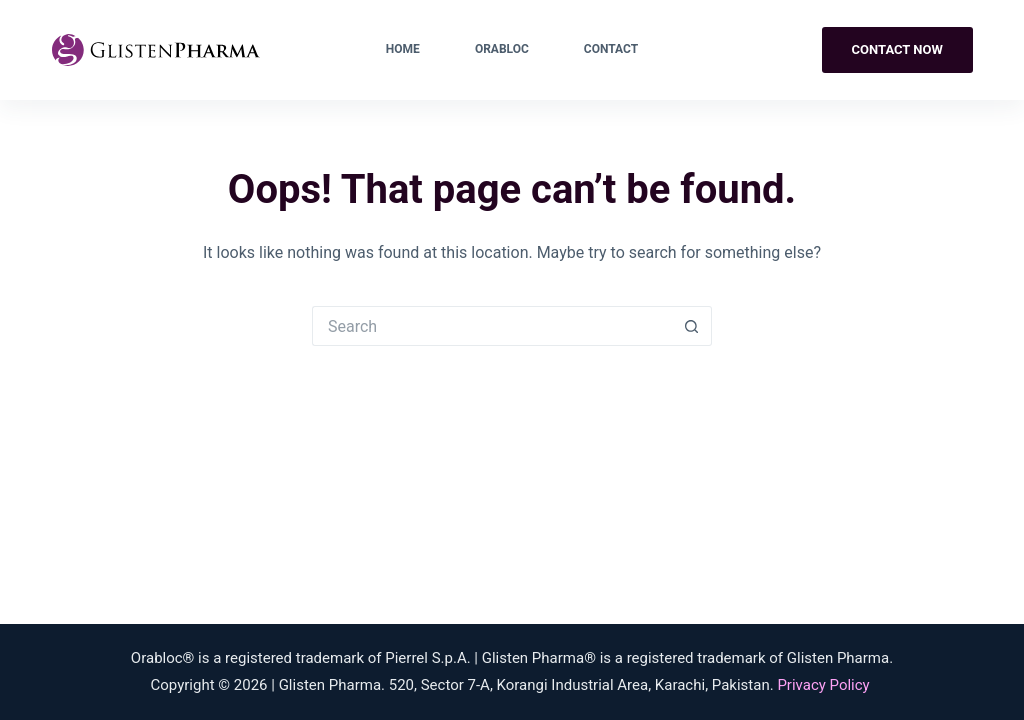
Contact (611, 49)
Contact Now (897, 49)
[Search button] (692, 326)
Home (403, 49)
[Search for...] (492, 326)
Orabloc (502, 49)
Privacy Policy (823, 685)
